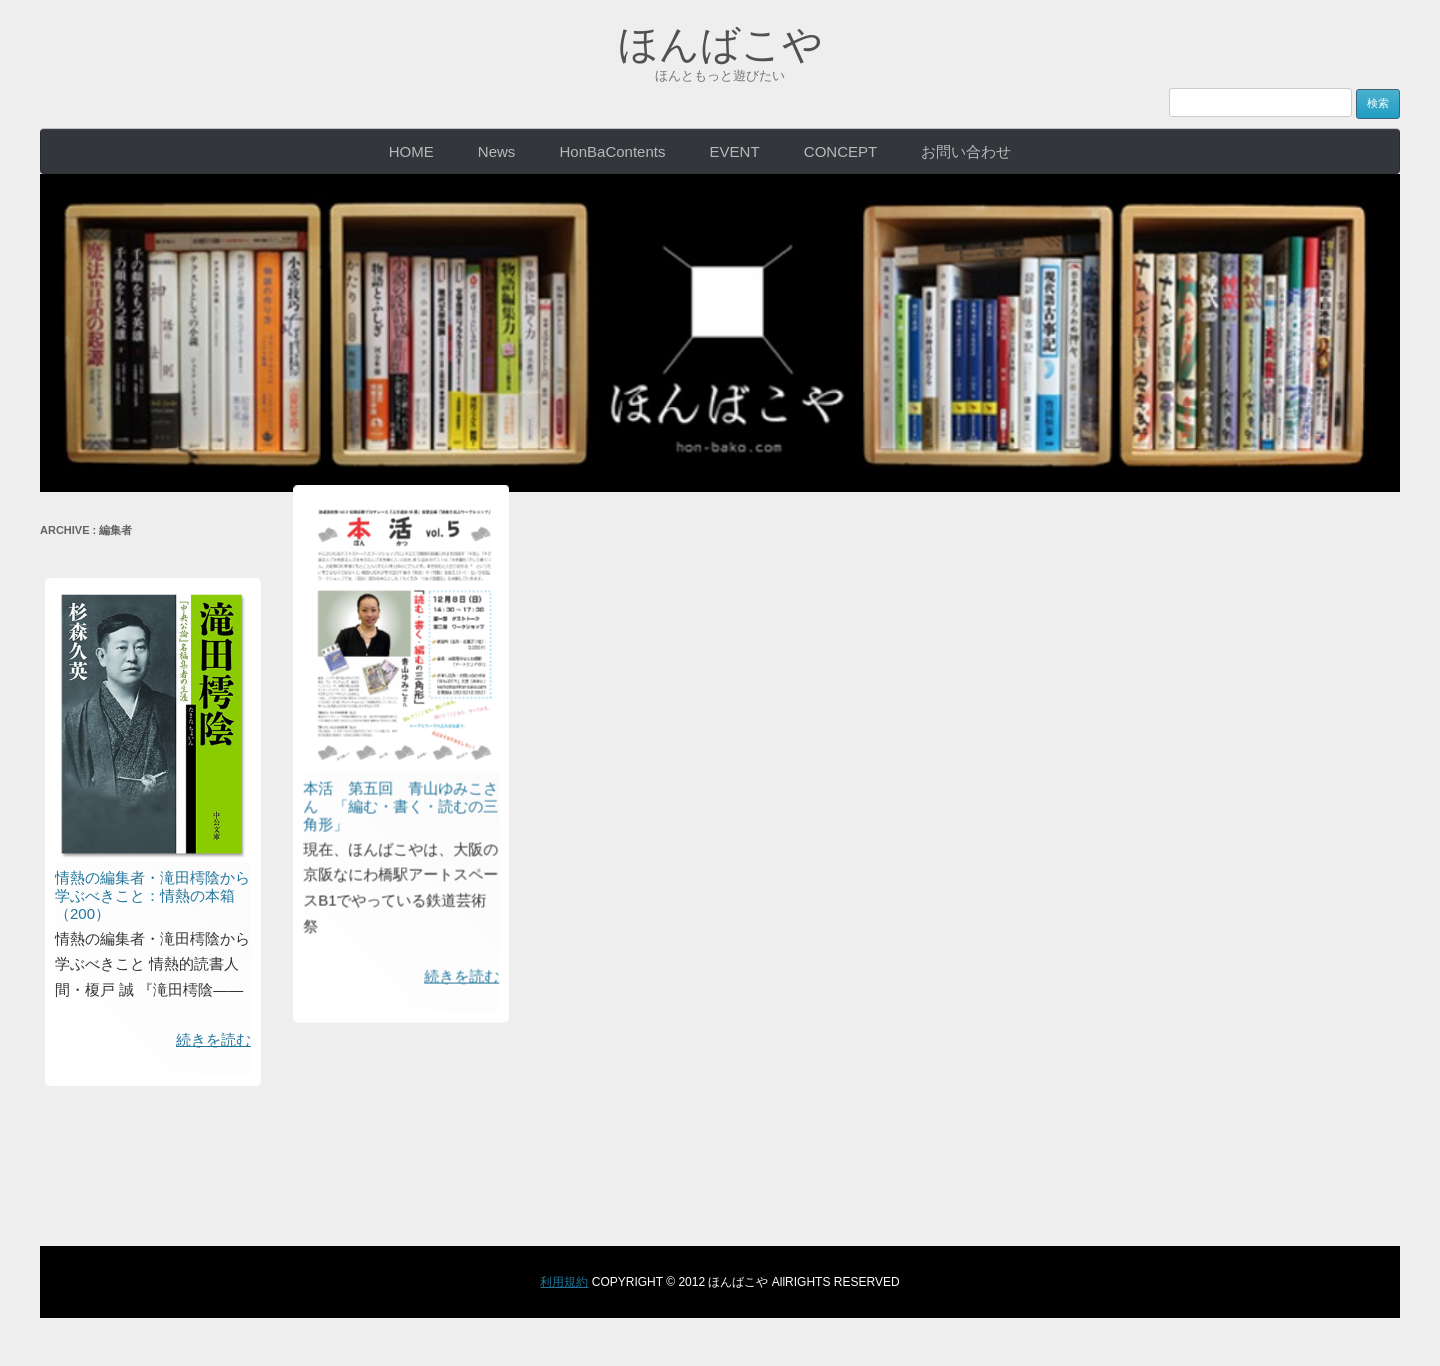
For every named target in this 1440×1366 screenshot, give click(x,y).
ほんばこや (720, 44)
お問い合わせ (966, 151)
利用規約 (564, 1282)
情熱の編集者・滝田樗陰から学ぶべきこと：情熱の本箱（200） (152, 895)
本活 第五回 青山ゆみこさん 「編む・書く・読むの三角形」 (542, 212)
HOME (411, 151)
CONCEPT (840, 151)
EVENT (735, 151)
